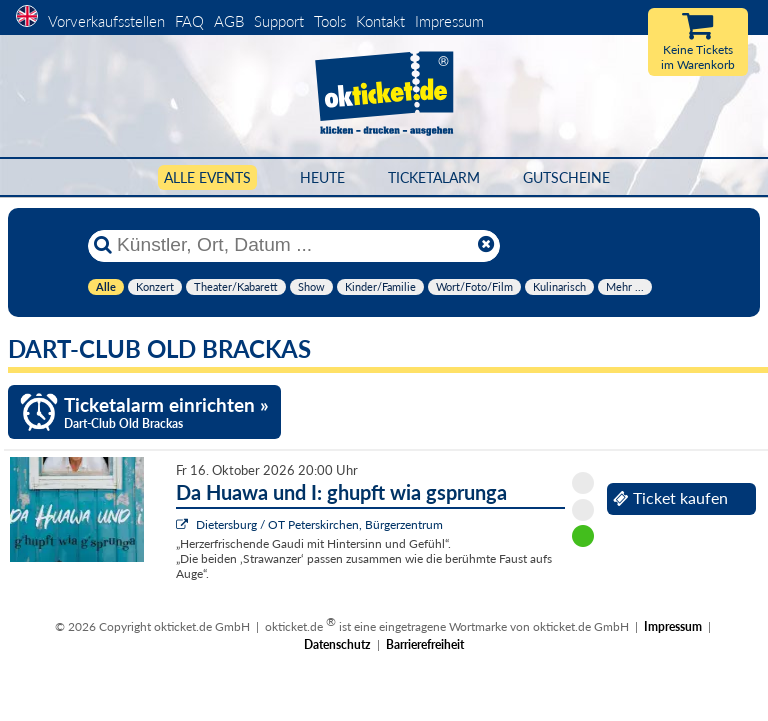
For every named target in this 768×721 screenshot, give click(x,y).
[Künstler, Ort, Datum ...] (293, 245)
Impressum (449, 21)
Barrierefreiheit (425, 644)
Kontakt (380, 21)
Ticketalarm (434, 177)
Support (279, 21)
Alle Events (207, 177)
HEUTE (322, 177)
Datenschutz (337, 644)
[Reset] (486, 245)
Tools (330, 21)
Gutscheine (566, 177)
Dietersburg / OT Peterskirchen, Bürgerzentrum (319, 524)
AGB (229, 21)
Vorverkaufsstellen (106, 21)
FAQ (189, 21)
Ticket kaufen (670, 498)
